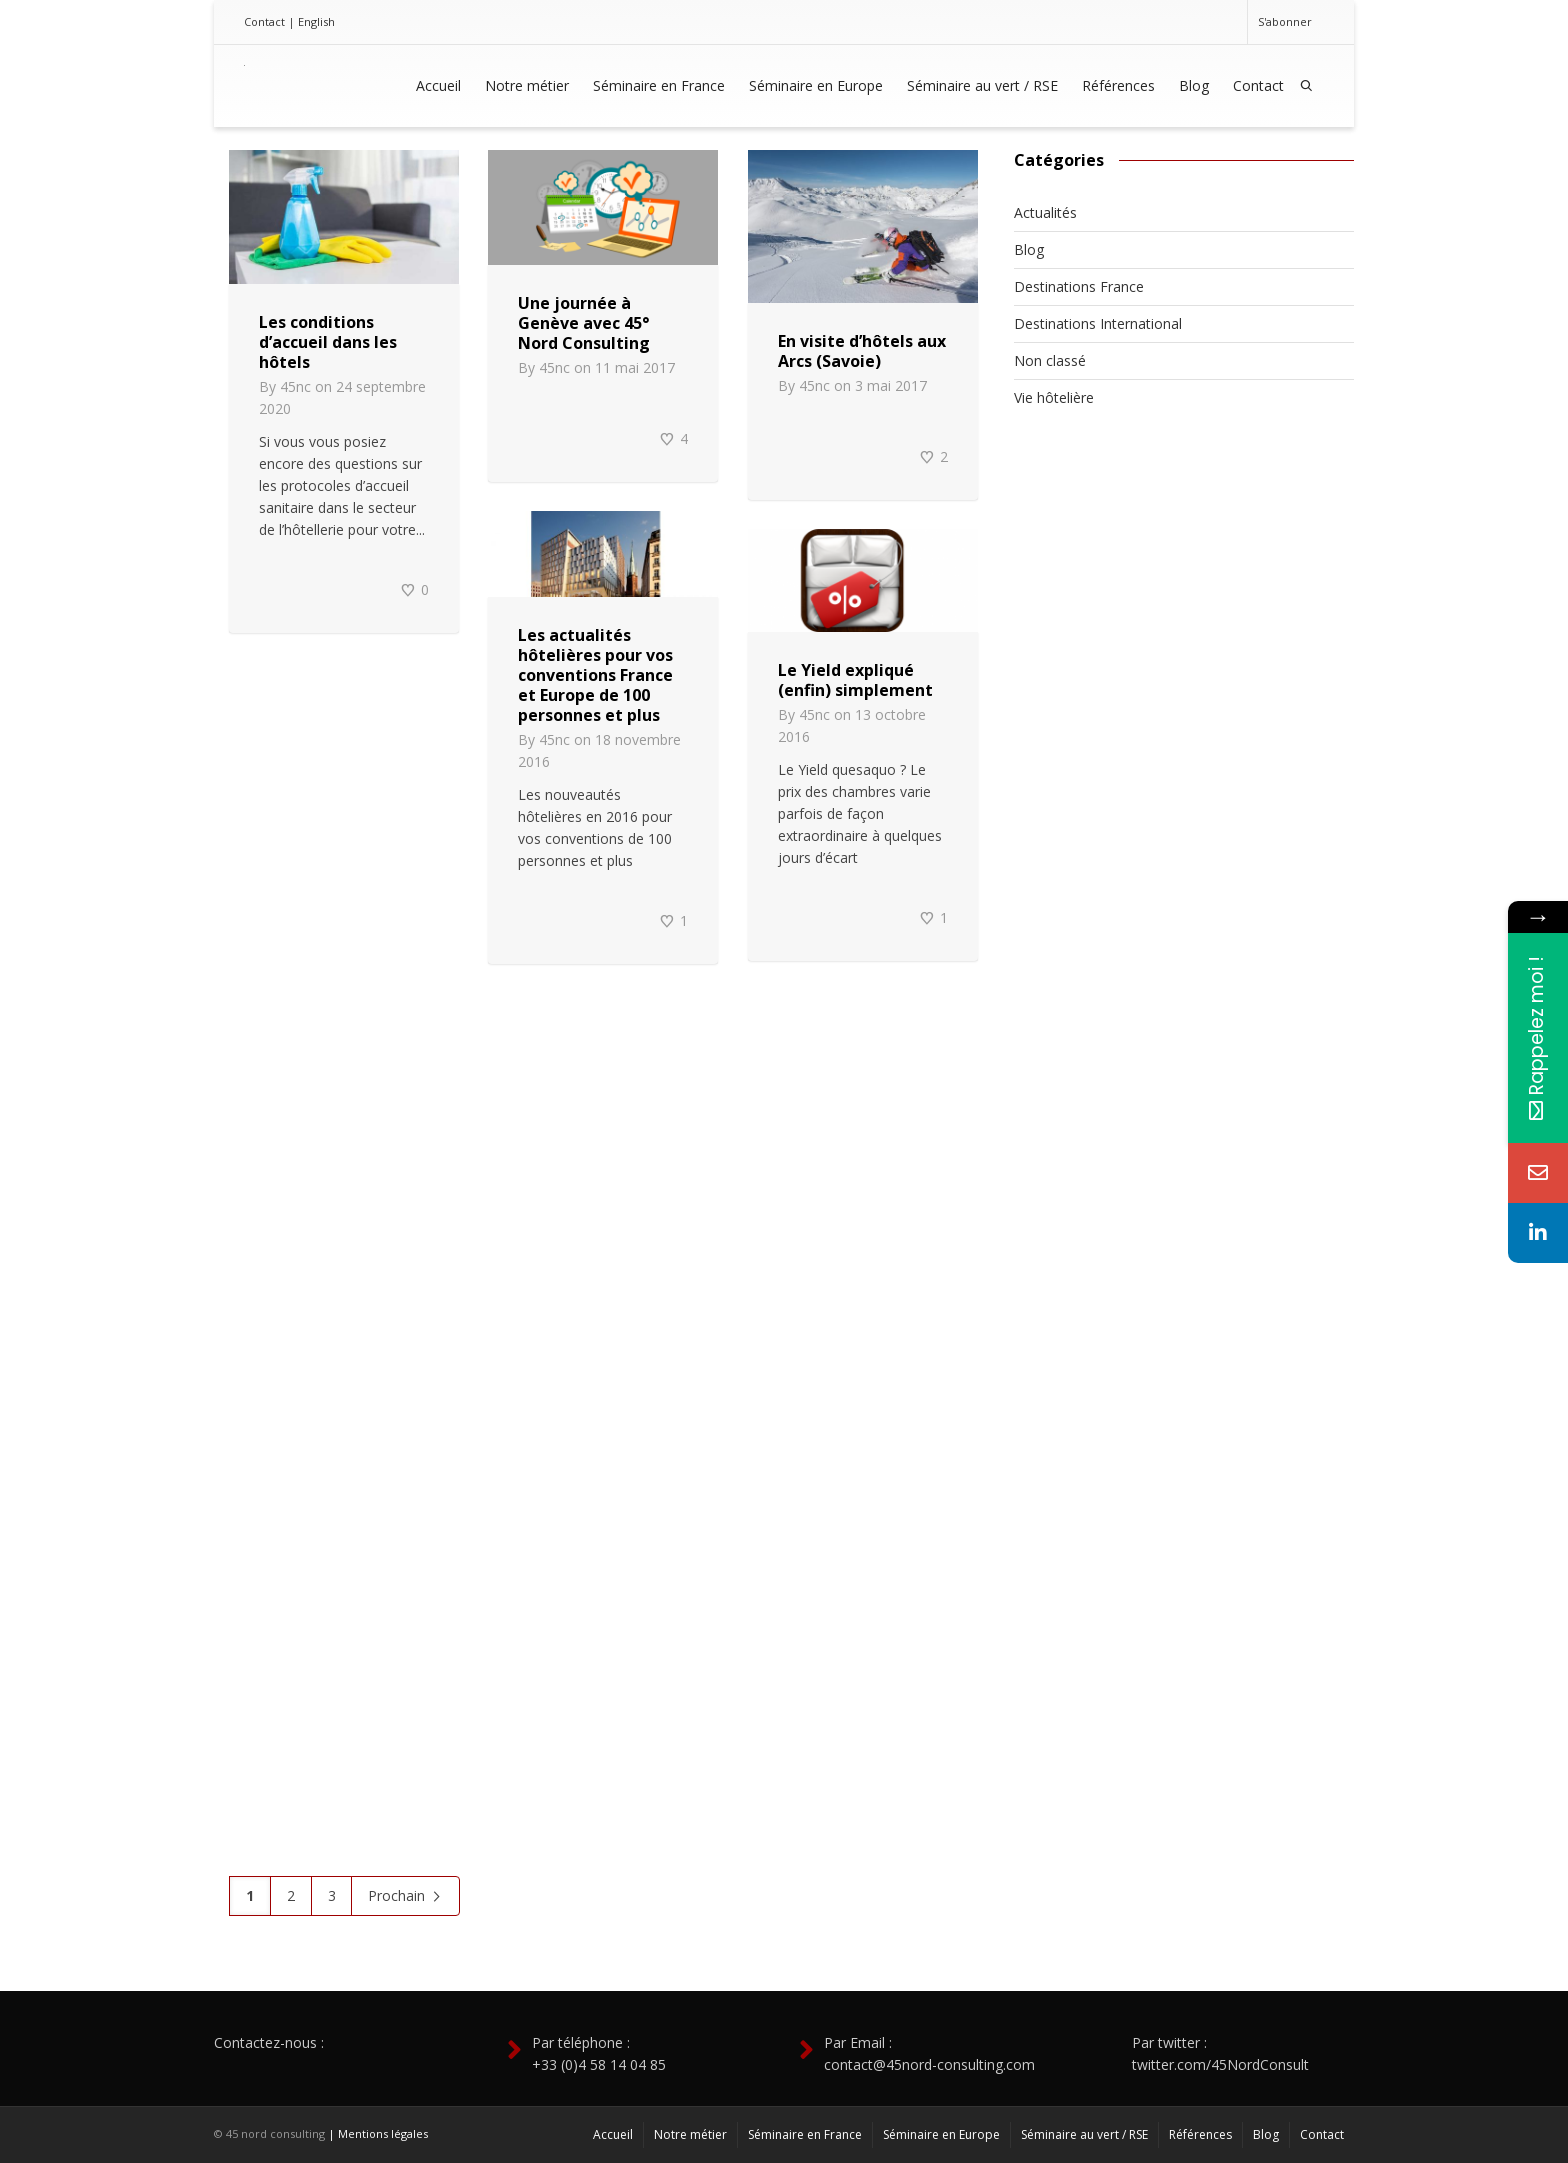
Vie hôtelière (1054, 397)
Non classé (1050, 360)
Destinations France (1079, 286)
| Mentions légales (378, 2133)
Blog (1194, 85)
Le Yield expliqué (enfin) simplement (855, 680)
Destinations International (1098, 323)
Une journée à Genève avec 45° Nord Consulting (584, 323)
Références (1118, 85)
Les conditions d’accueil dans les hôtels (328, 342)
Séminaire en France (659, 85)
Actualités (1045, 212)
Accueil (438, 85)
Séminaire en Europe (816, 85)
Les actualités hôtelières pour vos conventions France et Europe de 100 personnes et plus (595, 675)
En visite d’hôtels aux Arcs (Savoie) (862, 351)
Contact (264, 21)
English (316, 21)
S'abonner (1285, 21)
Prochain (405, 1896)
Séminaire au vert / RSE (982, 85)
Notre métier (527, 85)
